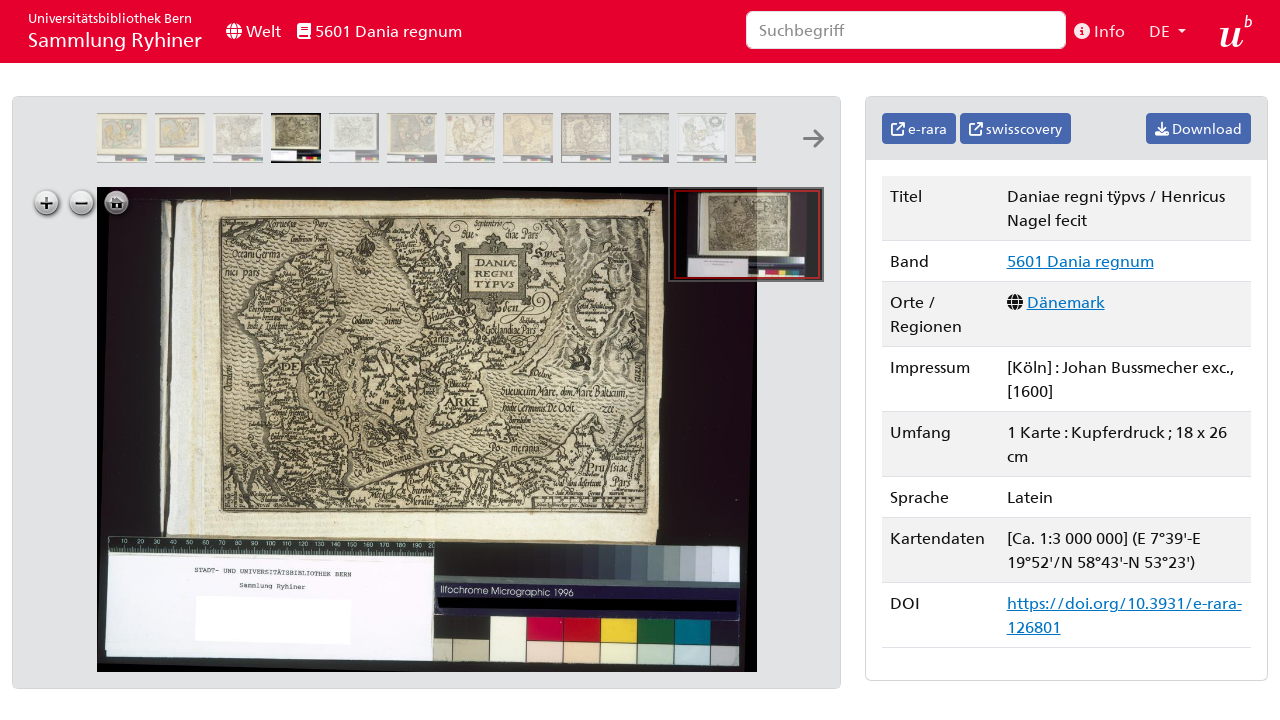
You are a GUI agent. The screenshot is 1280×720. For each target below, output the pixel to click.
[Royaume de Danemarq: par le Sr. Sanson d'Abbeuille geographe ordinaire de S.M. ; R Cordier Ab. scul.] (706, 156)
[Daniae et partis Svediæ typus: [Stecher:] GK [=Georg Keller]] (358, 156)
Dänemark (1066, 301)
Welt (253, 30)
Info (1099, 30)
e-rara (919, 128)
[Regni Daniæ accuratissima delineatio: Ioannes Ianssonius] (532, 156)
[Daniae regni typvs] (126, 156)
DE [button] (1161, 30)
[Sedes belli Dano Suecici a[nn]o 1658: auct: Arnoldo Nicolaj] (648, 156)
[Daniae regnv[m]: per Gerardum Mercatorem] (416, 156)
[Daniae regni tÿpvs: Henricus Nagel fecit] (300, 156)
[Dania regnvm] (474, 156)
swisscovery (1015, 128)
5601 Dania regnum (379, 30)
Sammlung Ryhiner (115, 30)
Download (1198, 128)
